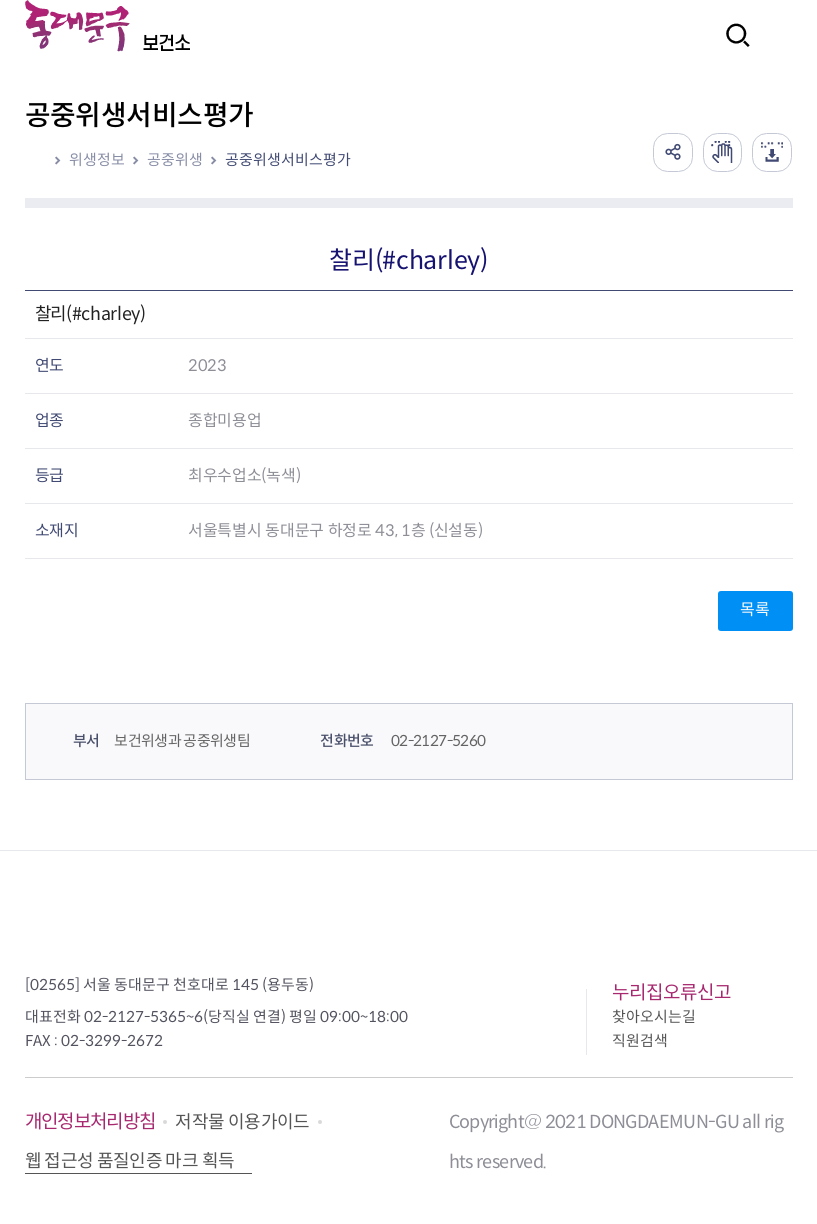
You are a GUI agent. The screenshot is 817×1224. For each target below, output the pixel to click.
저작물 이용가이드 (242, 1122)
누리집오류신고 (671, 992)
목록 (754, 609)
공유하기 (672, 152)
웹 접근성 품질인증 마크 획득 (130, 1161)
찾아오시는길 (654, 1016)
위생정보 (97, 159)
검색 (732, 48)
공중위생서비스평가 (288, 159)
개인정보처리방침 (90, 1121)
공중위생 (175, 159)
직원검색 (640, 1040)
